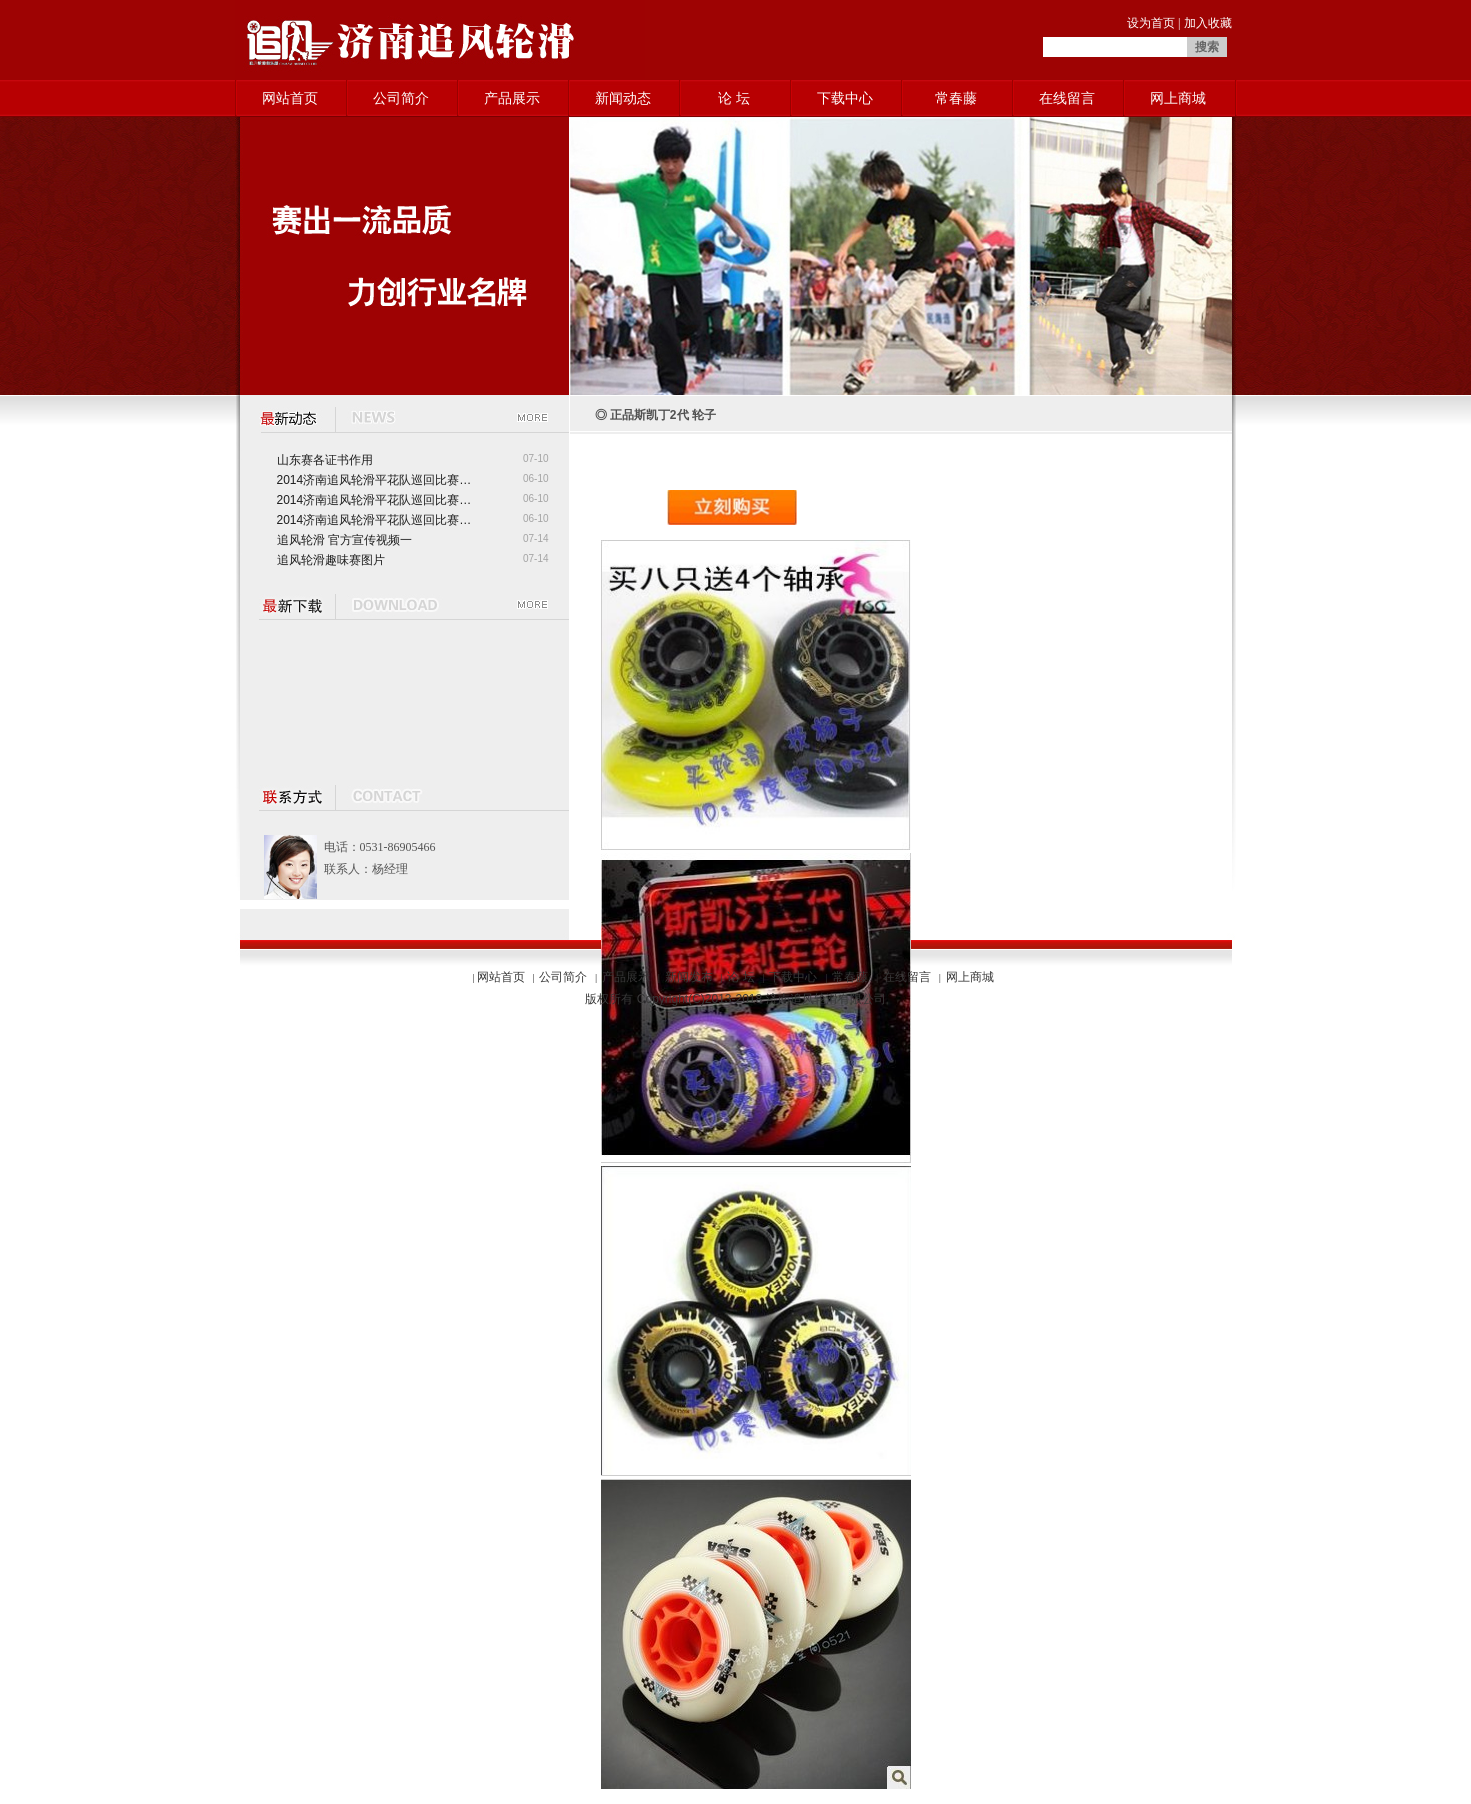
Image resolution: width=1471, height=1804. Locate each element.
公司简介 (401, 98)
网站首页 (290, 98)
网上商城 (1178, 98)
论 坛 (734, 98)
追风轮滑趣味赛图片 (331, 560)
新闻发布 (689, 977)
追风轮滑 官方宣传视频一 (344, 540)
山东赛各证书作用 (325, 460)
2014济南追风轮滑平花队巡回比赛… (374, 480)
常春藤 (956, 98)
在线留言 (1067, 98)
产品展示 (512, 98)
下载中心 (845, 98)
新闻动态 (623, 98)
